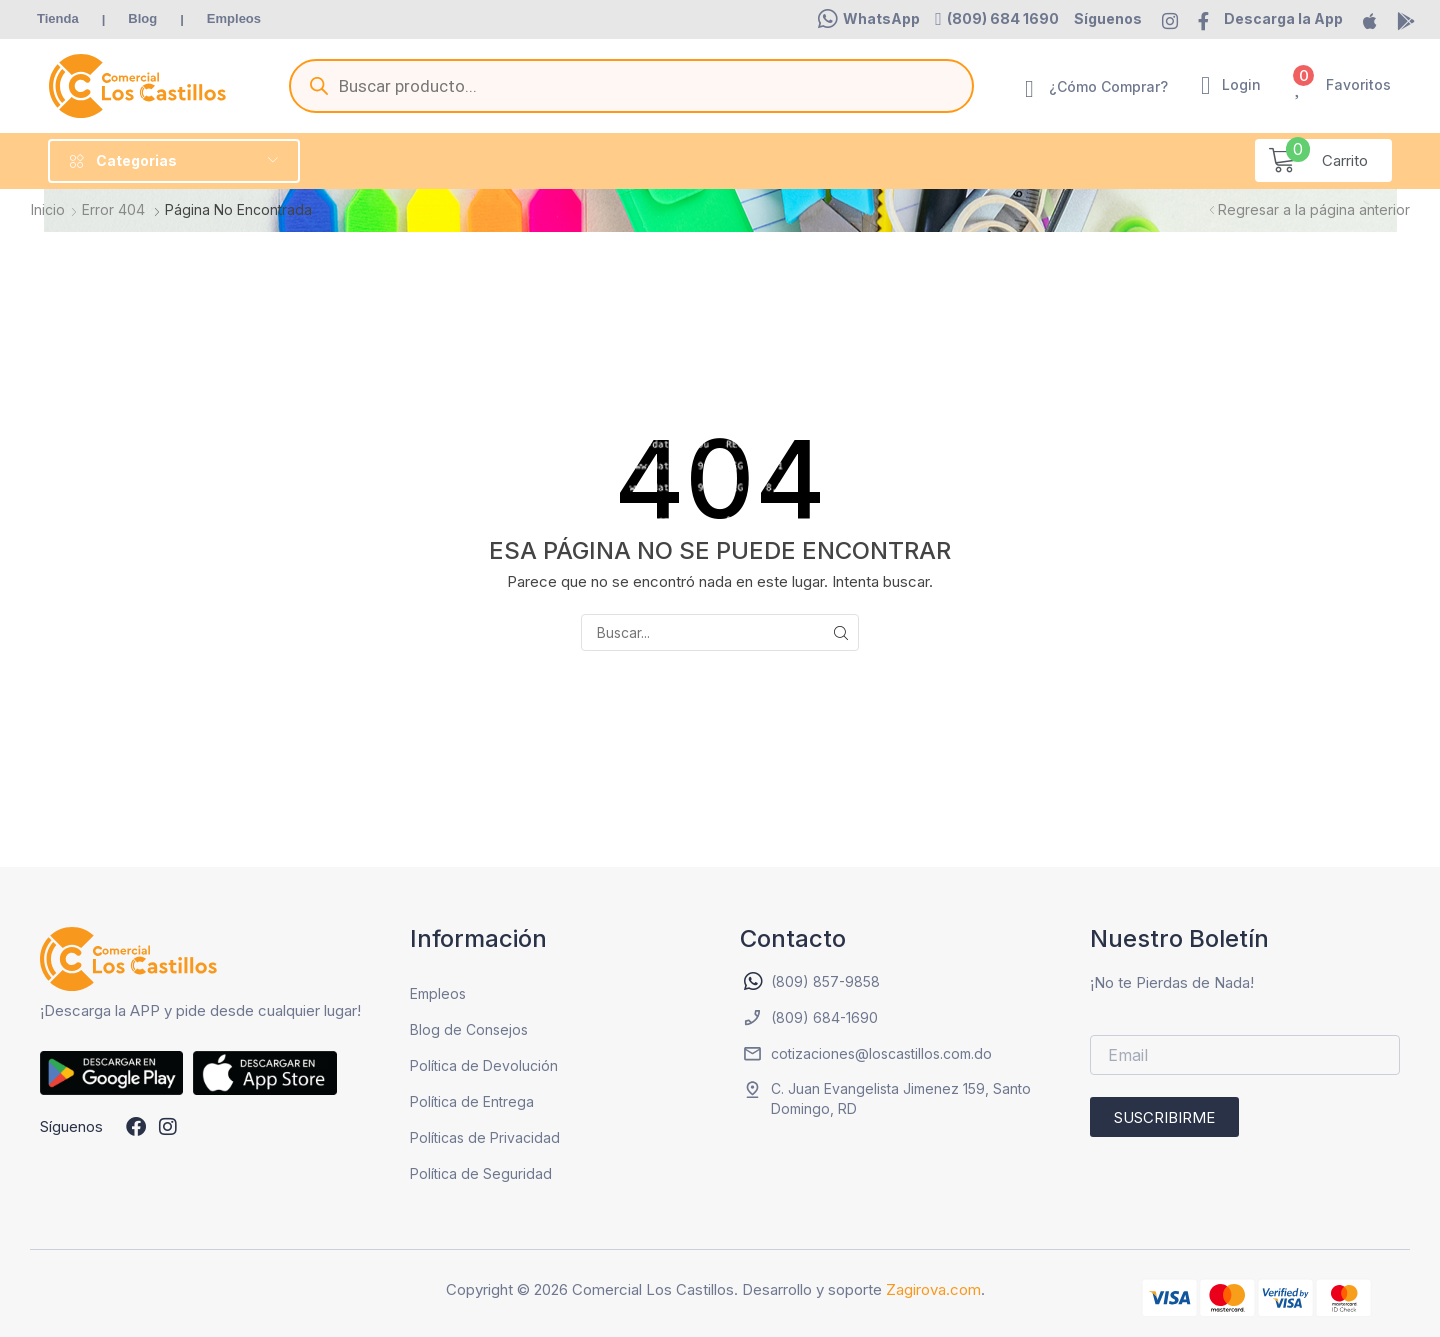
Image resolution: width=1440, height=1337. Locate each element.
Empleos (438, 993)
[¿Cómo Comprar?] (1030, 89)
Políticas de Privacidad (485, 1137)
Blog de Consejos (469, 1029)
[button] (869, 19)
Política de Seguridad (481, 1173)
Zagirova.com (933, 1289)
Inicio (48, 209)
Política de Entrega (472, 1101)
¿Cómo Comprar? (1108, 86)
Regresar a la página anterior (1314, 209)
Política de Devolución (484, 1065)
